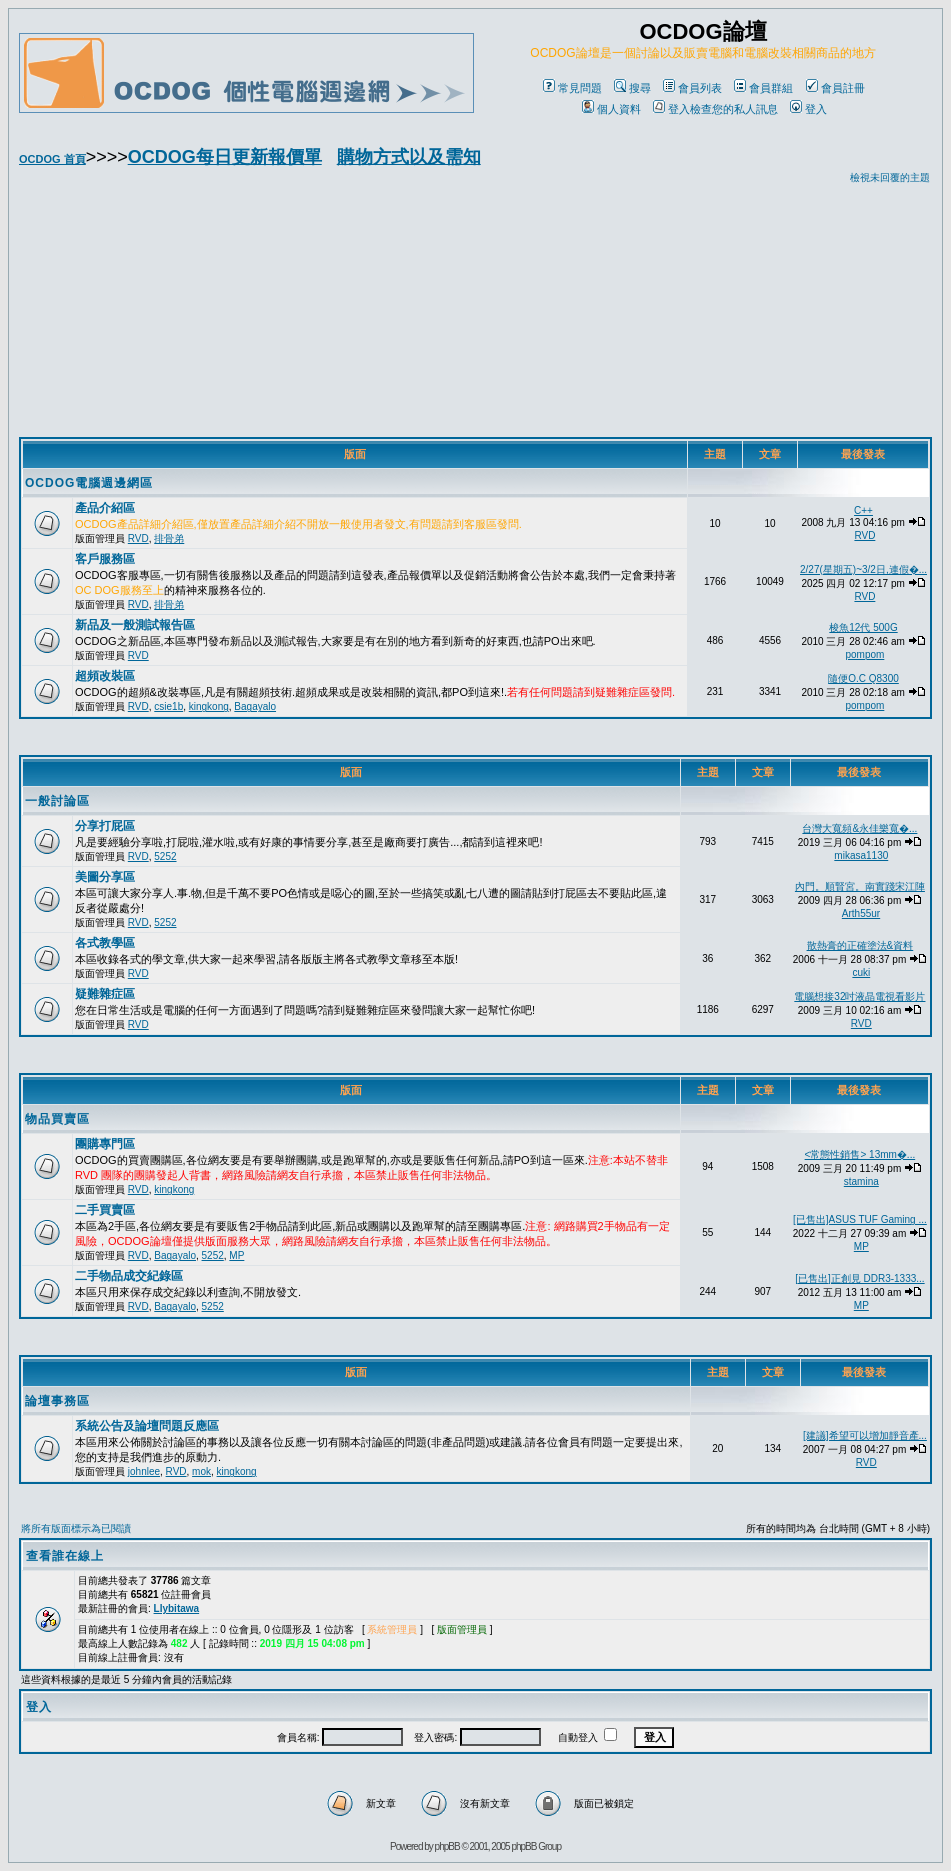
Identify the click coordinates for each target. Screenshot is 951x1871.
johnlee (144, 1471)
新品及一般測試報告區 (135, 625)
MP (236, 1255)
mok (201, 1471)
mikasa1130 (861, 855)
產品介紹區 (105, 508)
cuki (861, 972)
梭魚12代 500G (863, 627)
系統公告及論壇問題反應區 (147, 1426)
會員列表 (692, 88)
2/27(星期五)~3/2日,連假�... (863, 569)
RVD (138, 538)
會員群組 (763, 88)
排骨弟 (169, 538)
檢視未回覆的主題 (890, 177)
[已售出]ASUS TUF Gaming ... (860, 1219)
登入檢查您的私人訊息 (715, 109)
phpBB (447, 1846)
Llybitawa (177, 1608)
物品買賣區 (57, 1119)
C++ (863, 510)
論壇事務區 (57, 1401)
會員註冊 (835, 88)
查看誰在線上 (65, 1556)
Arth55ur (861, 913)
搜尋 (632, 88)
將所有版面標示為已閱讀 (76, 1528)
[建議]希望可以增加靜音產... (865, 1435)
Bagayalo (255, 706)
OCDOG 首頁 (52, 159)
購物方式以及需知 (409, 157)
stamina (861, 1181)
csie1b (168, 706)
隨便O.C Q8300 (863, 678)
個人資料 (611, 109)
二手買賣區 (105, 1210)
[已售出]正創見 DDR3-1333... (859, 1278)
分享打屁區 (105, 826)
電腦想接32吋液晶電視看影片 (859, 996)
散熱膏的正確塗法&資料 (860, 945)
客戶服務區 (105, 559)
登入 (808, 109)
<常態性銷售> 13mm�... (860, 1154)
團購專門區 (105, 1144)
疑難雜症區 (105, 994)
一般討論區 (57, 801)
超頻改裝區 (105, 676)
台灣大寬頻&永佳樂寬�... (859, 828)
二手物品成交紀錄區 (129, 1276)
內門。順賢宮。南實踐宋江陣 (860, 886)
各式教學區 (105, 943)
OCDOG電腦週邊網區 (89, 483)
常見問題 (572, 88)
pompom (864, 654)
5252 (165, 856)
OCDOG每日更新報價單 (225, 157)
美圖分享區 (105, 877)
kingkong (209, 706)
